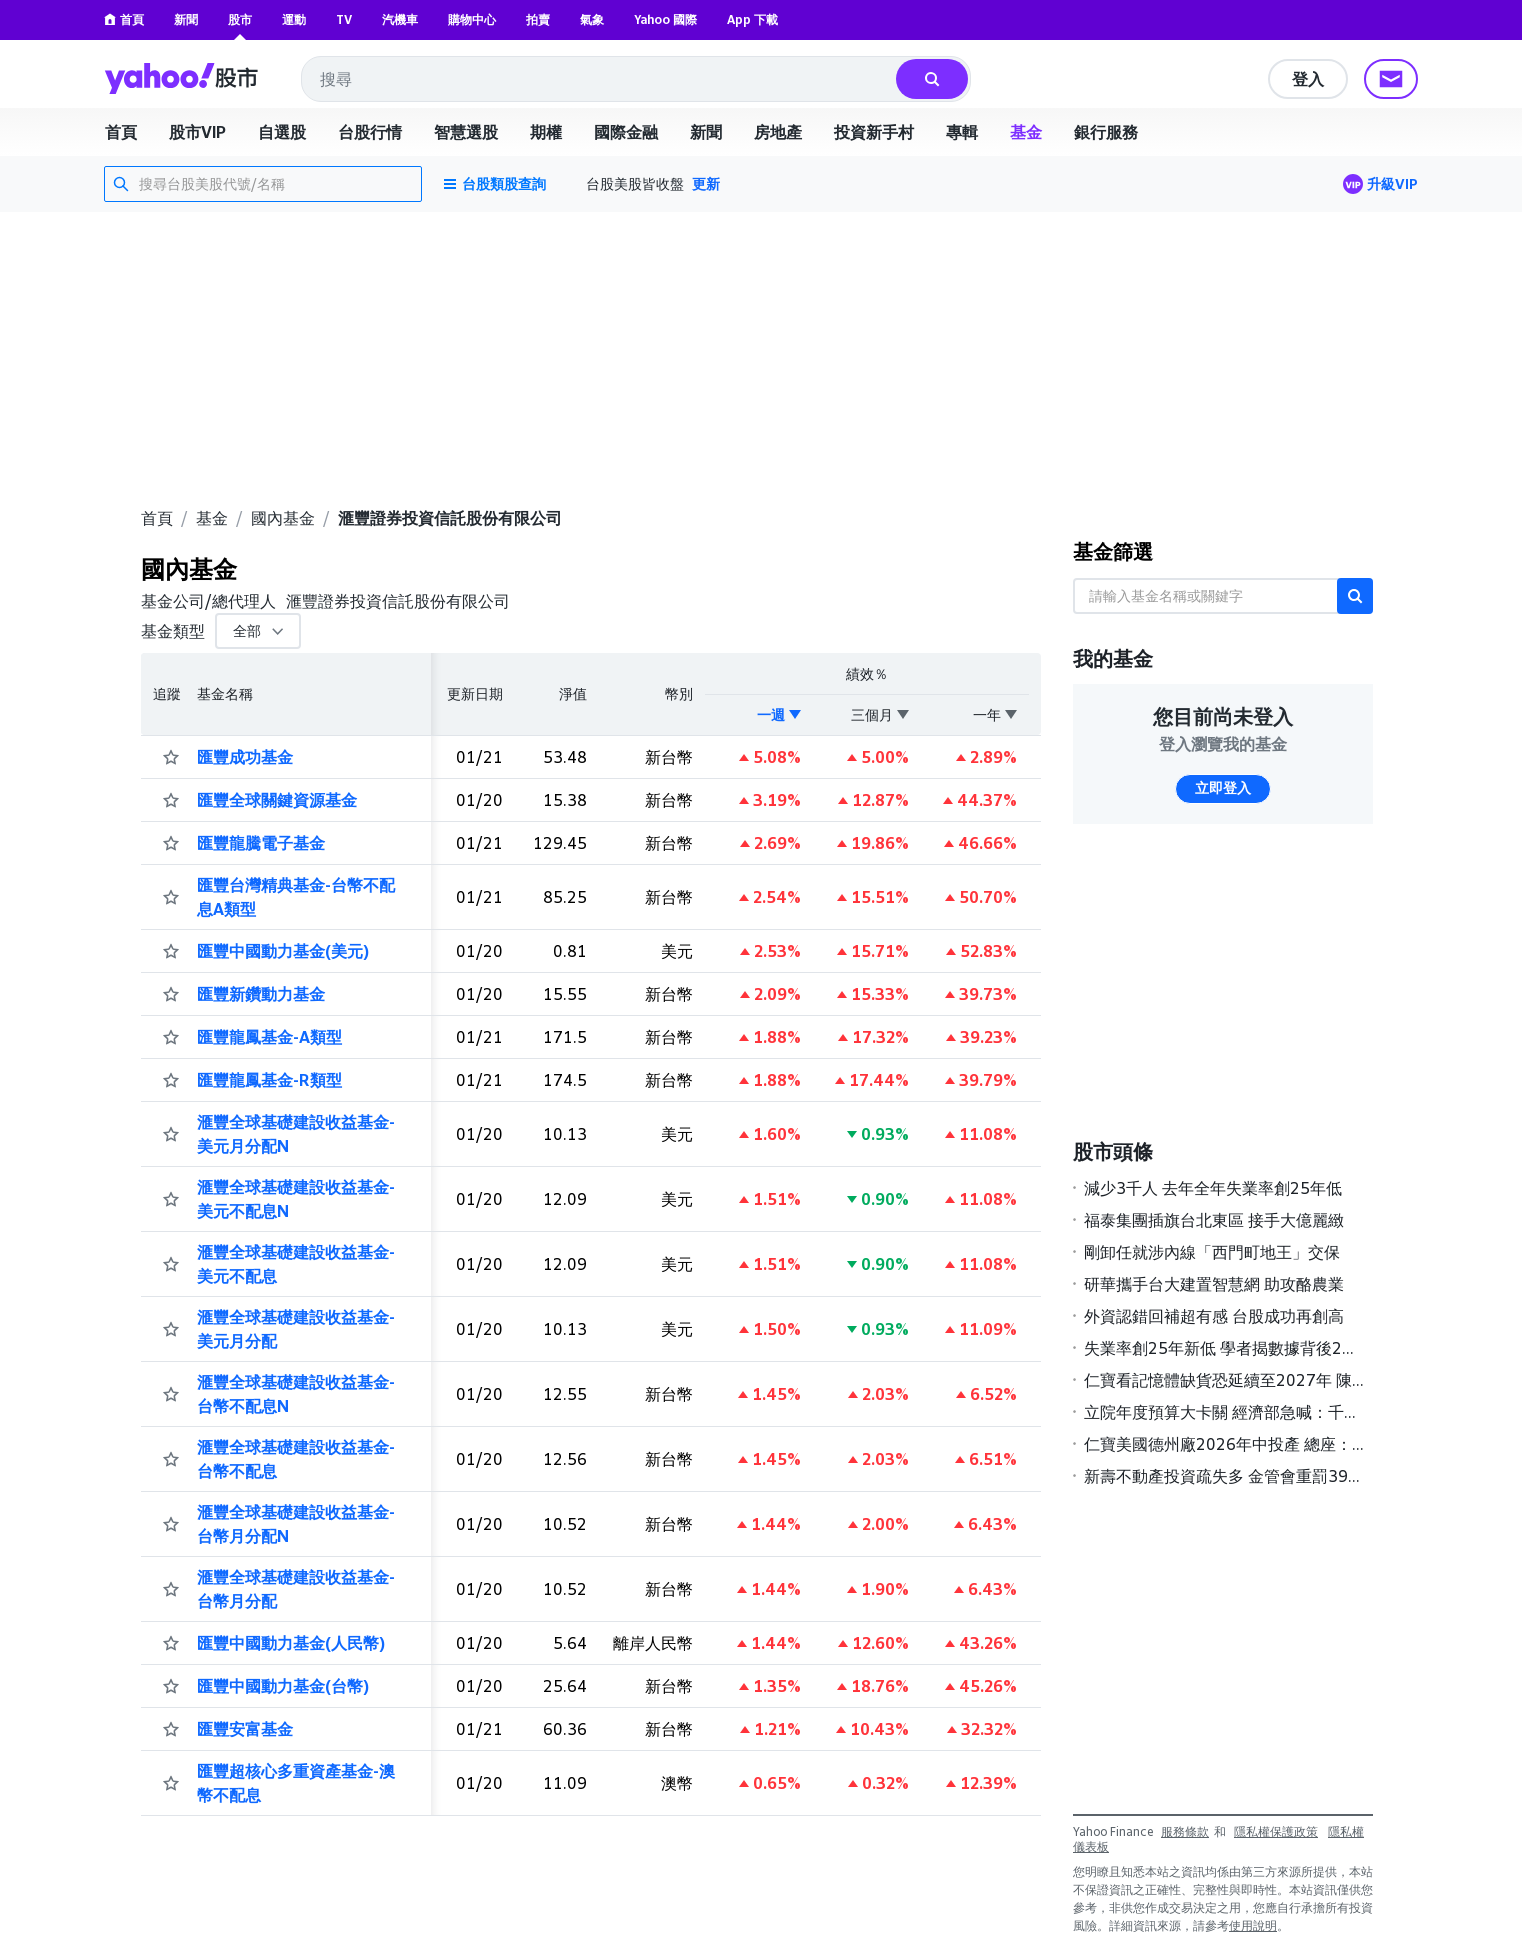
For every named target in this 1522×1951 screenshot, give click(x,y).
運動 (294, 19)
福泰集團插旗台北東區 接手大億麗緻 (1214, 1220)
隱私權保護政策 (1276, 1831)
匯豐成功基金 (245, 757)
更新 (706, 183)
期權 (546, 132)
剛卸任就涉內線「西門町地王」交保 (1212, 1252)
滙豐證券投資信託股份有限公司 (450, 518)
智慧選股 (466, 132)
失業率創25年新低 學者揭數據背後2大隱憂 (1224, 1348)
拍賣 (538, 19)
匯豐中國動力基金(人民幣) (291, 1643)
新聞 (186, 19)
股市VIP (197, 132)
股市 (240, 19)
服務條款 (1185, 1831)
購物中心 (472, 19)
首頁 (124, 19)
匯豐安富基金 (245, 1729)
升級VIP (1392, 183)
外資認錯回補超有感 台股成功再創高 (1214, 1316)
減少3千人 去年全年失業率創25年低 (1213, 1188)
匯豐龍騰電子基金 (261, 843)
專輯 (962, 132)
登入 (1308, 79)
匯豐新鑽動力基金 (261, 994)
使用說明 (1253, 1925)
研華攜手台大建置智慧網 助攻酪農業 (1214, 1284)
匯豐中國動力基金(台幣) (283, 1686)
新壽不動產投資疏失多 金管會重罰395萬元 (1224, 1476)
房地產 (778, 132)
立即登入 (1223, 788)
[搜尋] (932, 79)
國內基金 (283, 518)
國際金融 (626, 132)
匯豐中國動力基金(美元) (283, 951)
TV (344, 19)
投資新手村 (874, 132)
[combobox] (600, 79)
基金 (1026, 132)
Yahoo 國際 (665, 19)
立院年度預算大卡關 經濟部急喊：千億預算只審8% (1224, 1412)
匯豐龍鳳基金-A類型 (269, 1037)
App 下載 (752, 19)
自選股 (282, 132)
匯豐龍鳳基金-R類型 (269, 1080)
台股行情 (370, 132)
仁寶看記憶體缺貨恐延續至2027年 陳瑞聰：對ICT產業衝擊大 (1224, 1380)
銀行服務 (1106, 132)
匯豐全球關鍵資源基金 (277, 800)
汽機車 (400, 19)
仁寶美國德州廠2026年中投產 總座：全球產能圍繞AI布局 (1224, 1444)
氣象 (592, 19)
